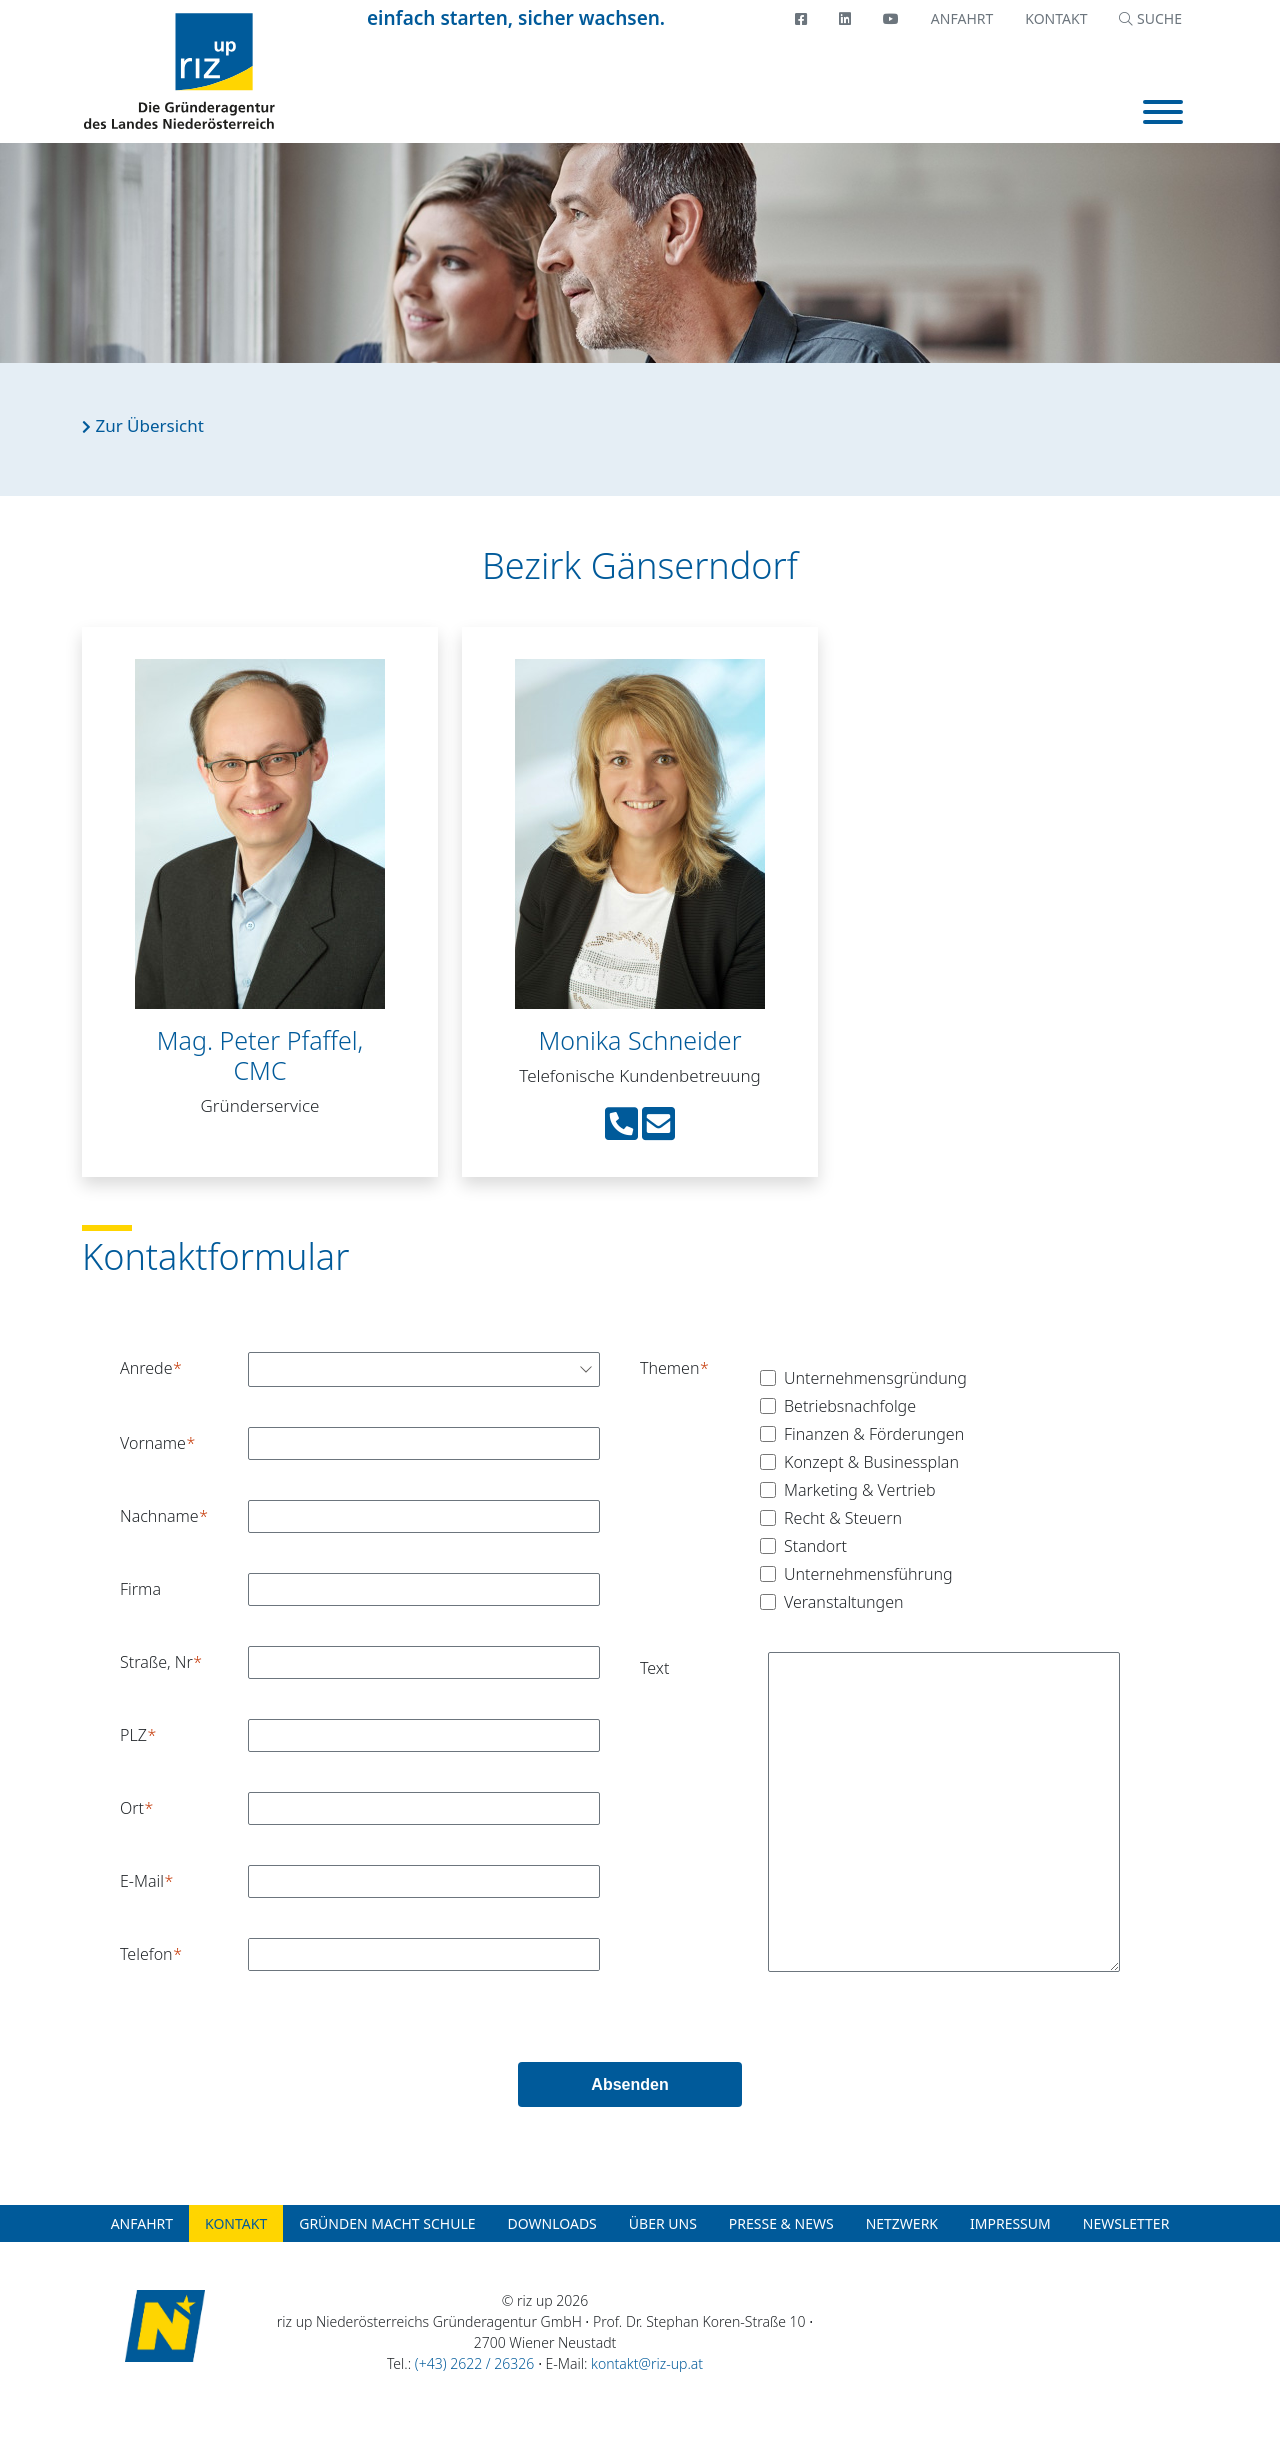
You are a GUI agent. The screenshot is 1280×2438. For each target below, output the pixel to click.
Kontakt (1056, 18)
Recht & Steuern (843, 1518)
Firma (140, 1589)
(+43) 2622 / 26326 (474, 2363)
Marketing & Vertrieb (860, 1490)
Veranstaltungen (844, 1602)
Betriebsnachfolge (850, 1406)
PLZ (133, 1735)
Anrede (146, 1368)
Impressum (1010, 2223)
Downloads (552, 2223)
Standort (815, 1546)
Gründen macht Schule (387, 2223)
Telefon (146, 1954)
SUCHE (1150, 18)
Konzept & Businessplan (871, 1462)
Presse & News (781, 2223)
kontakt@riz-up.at (647, 2363)
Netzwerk (902, 2223)
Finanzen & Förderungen (874, 1434)
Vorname (153, 1443)
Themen (669, 1368)
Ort (132, 1808)
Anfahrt (962, 18)
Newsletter (1126, 2223)
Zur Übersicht (143, 425)
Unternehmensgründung (875, 1378)
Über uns (663, 2223)
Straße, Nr (156, 1662)
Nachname (159, 1516)
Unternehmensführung (868, 1574)
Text (654, 1668)
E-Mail (142, 1881)
